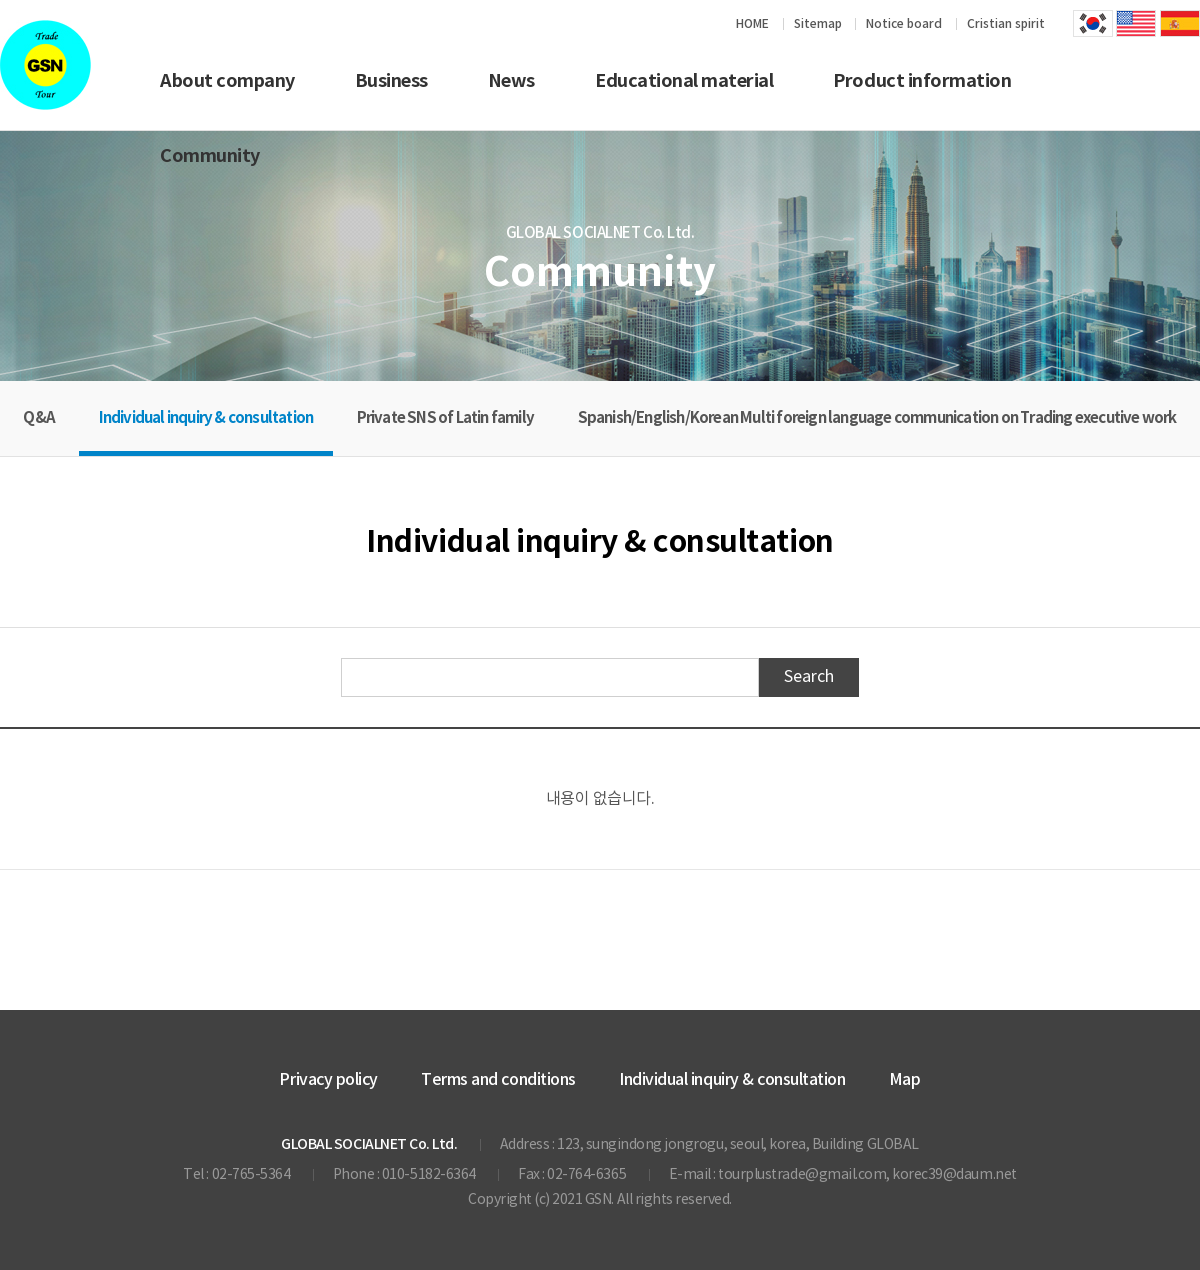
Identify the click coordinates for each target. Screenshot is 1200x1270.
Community (210, 156)
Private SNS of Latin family (445, 418)
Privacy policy (328, 1080)
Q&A (39, 418)
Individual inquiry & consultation (206, 418)
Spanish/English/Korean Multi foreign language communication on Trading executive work (877, 418)
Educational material (684, 81)
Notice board (904, 24)
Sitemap (818, 24)
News (511, 81)
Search (809, 677)
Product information (922, 81)
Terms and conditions (498, 1080)
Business (391, 81)
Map (905, 1080)
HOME (752, 24)
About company (227, 81)
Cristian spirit (1006, 24)
